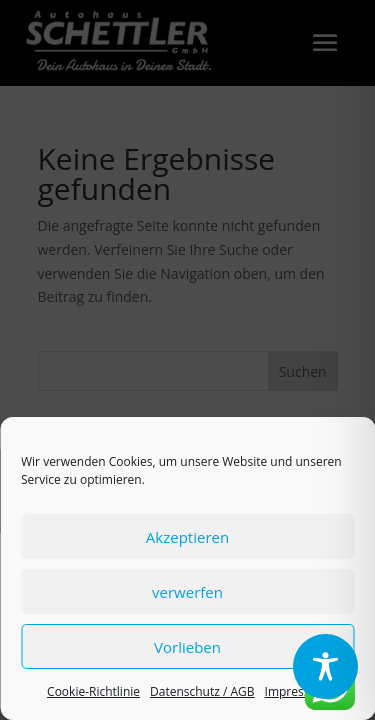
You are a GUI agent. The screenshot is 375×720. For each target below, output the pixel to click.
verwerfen (187, 592)
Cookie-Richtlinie (93, 691)
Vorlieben (187, 647)
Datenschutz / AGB (202, 691)
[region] (325, 668)
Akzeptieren (187, 537)
